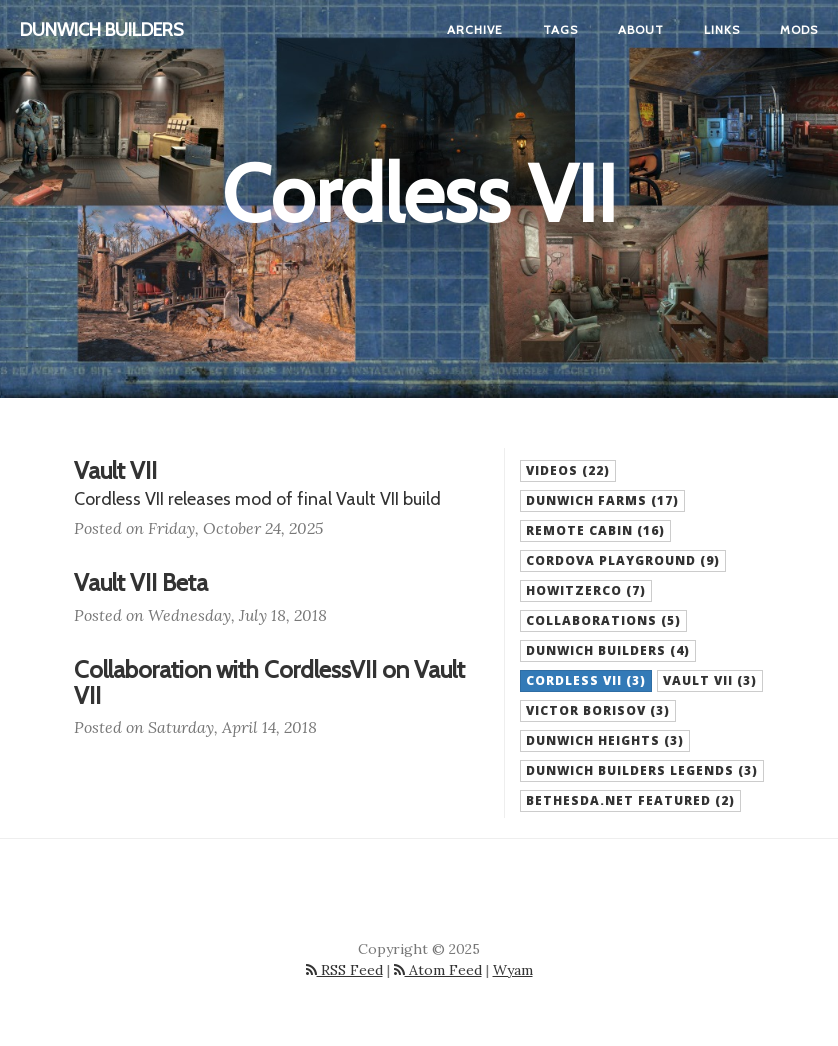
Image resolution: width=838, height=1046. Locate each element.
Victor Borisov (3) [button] (598, 710)
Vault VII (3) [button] (710, 680)
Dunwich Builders (102, 30)
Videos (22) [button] (568, 470)
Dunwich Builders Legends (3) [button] (642, 770)
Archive (475, 29)
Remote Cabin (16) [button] (595, 530)
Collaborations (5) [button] (603, 620)
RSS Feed (344, 970)
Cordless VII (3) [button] (586, 680)
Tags (560, 29)
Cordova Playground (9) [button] (623, 560)
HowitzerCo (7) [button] (586, 590)
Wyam (513, 970)
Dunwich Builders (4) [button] (608, 650)
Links (722, 29)
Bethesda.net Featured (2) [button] (630, 800)
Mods (799, 29)
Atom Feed (438, 970)
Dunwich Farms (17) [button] (602, 500)
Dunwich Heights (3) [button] (605, 740)
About (641, 29)
